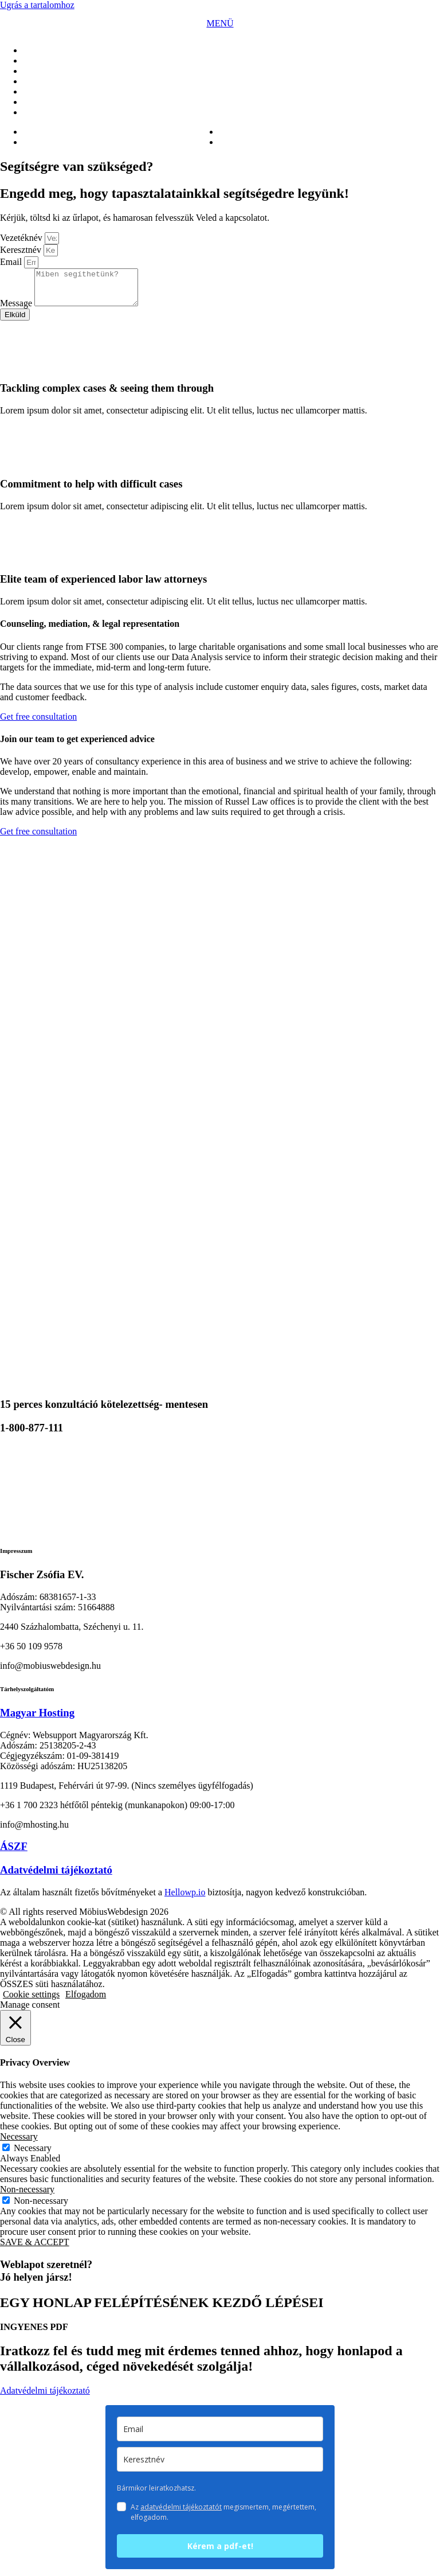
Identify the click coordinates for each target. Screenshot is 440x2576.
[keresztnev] (220, 2466)
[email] (220, 2435)
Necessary (33, 2155)
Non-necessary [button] (27, 2196)
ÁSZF (14, 1853)
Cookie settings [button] (31, 2001)
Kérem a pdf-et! (220, 2552)
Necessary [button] (19, 2143)
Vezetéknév (22, 238)
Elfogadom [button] (85, 2001)
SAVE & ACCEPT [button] (34, 2249)
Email (12, 262)
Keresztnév (22, 250)
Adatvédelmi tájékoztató (56, 1877)
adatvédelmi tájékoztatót (181, 2514)
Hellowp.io (185, 1899)
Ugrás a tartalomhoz (37, 5)
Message (17, 310)
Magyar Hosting (37, 1720)
